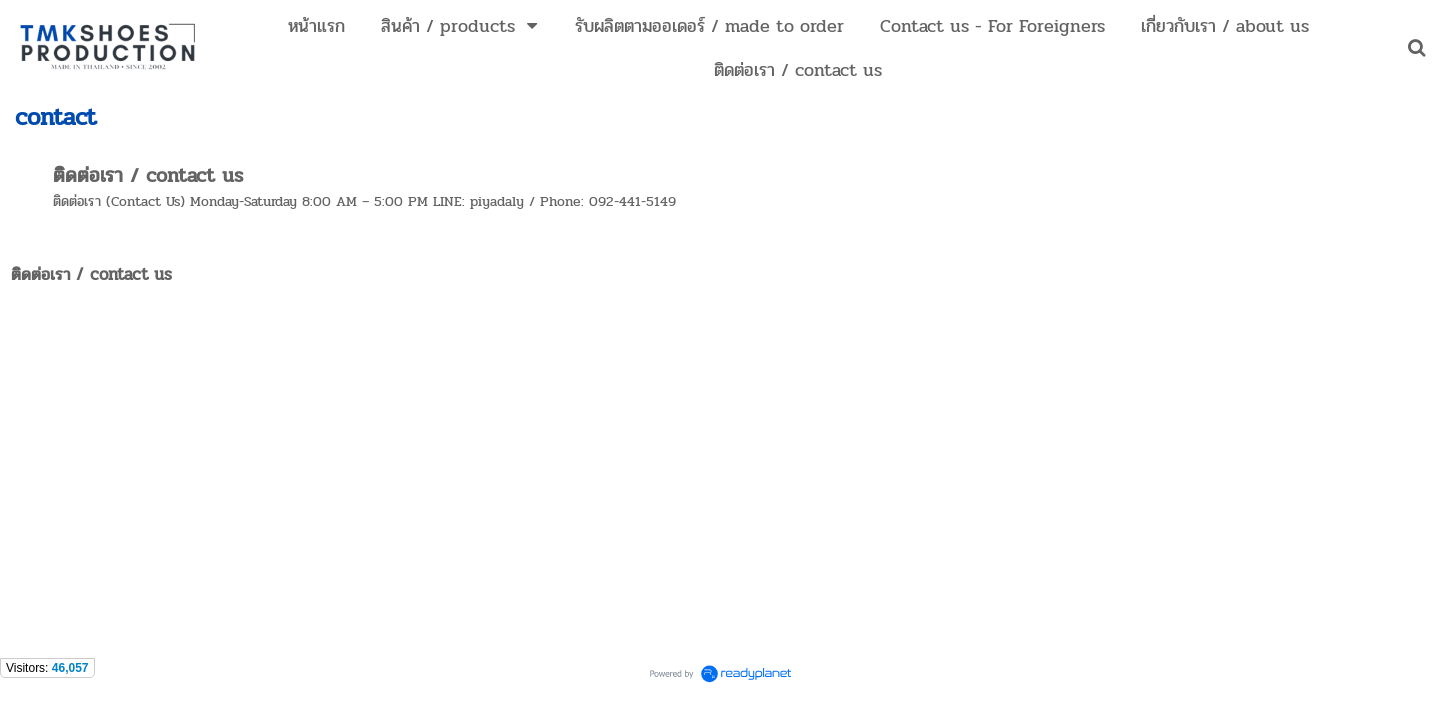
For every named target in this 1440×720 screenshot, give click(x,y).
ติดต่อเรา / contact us (148, 175)
